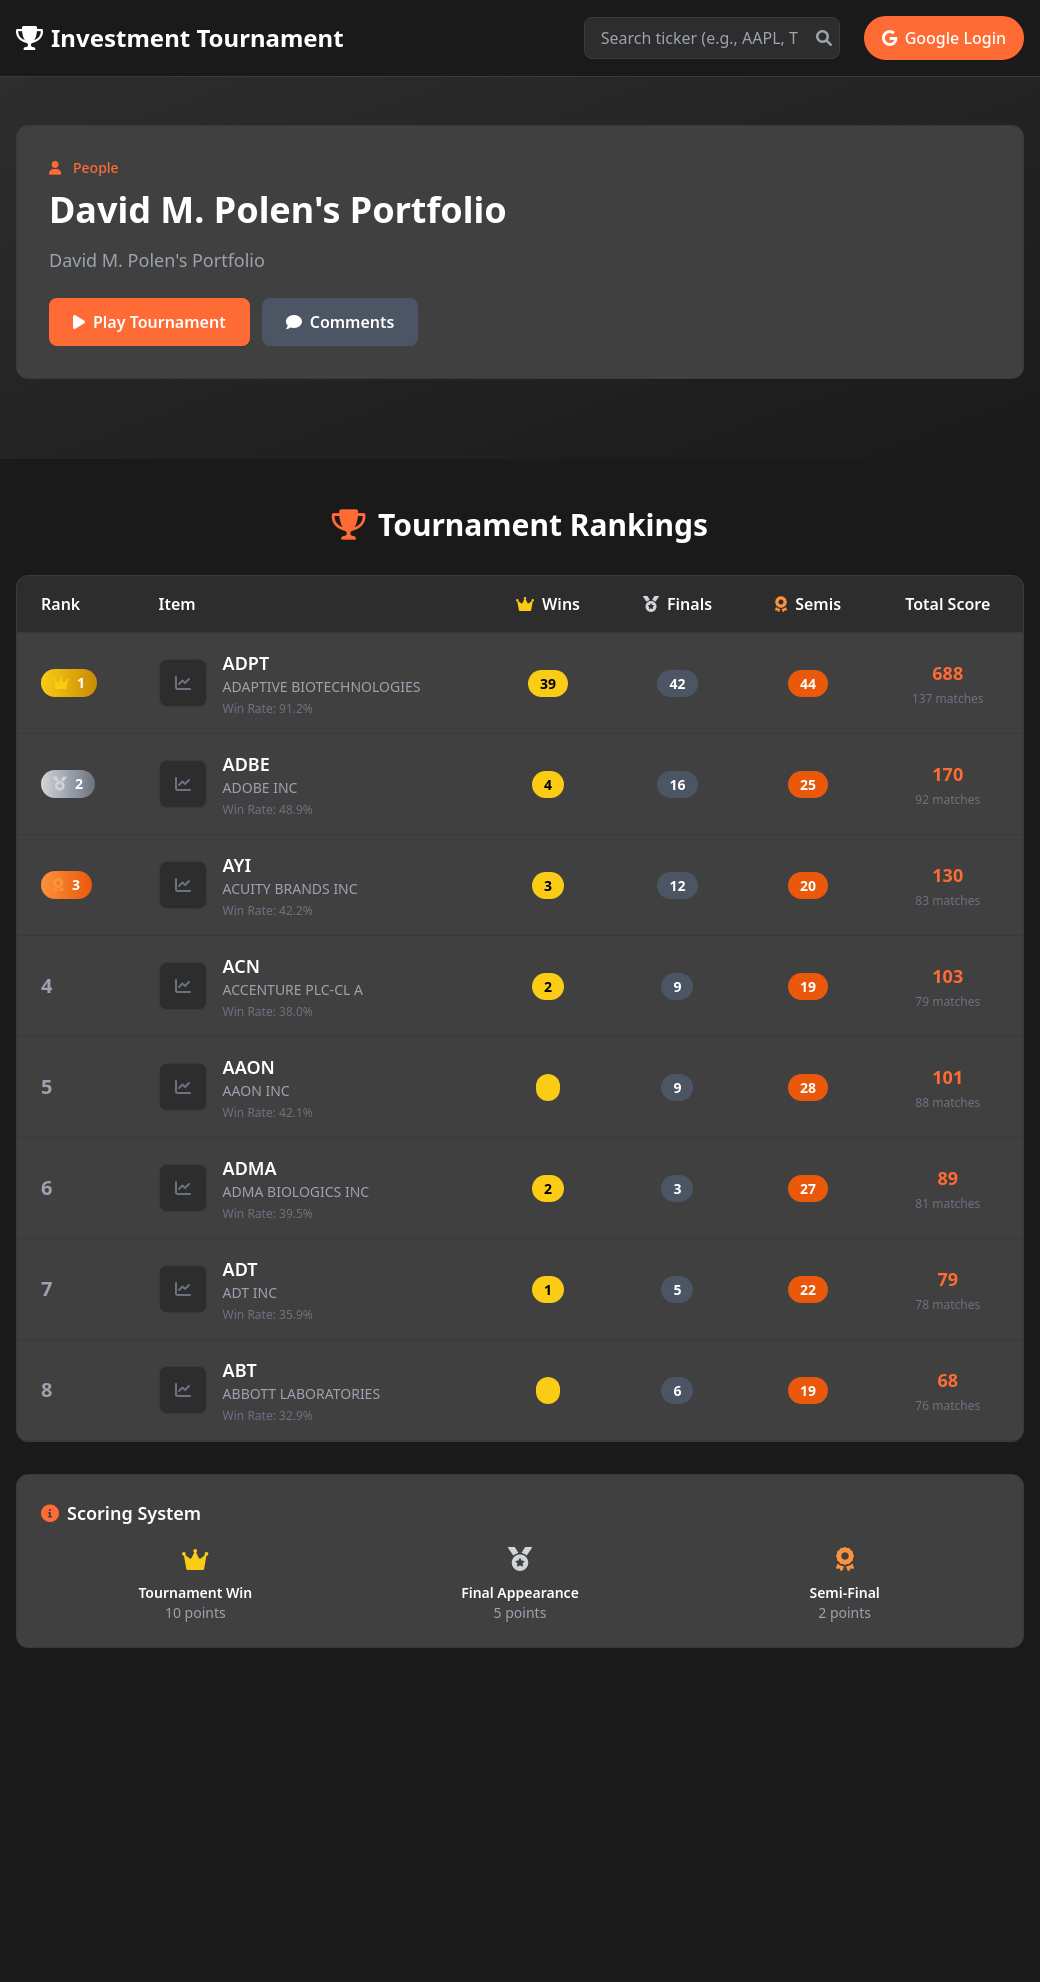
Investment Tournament (180, 37)
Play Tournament (149, 322)
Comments (340, 322)
